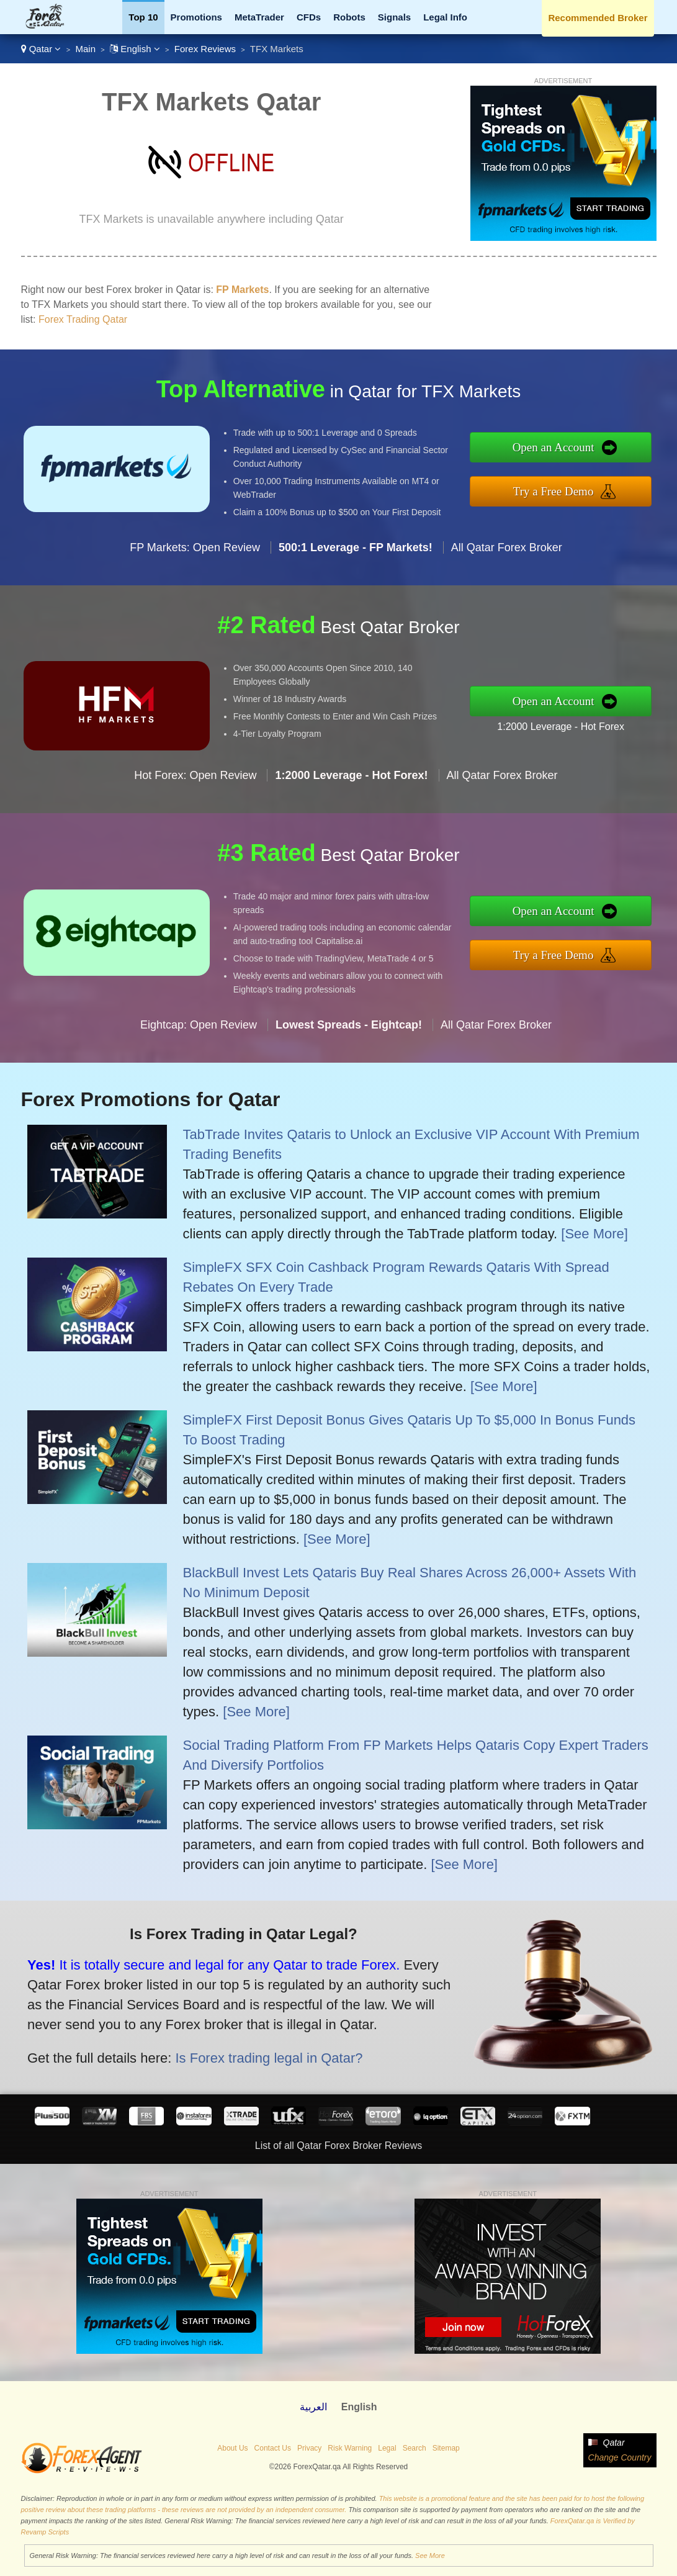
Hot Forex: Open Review (195, 780)
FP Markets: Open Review (195, 552)
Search (414, 2448)
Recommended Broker (597, 17)
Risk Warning (350, 2448)
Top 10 (143, 17)
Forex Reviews (205, 48)
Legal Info (445, 17)
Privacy (309, 2448)
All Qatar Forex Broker (506, 552)
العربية (313, 2407)
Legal (387, 2448)
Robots (349, 17)
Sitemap (446, 2448)
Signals (394, 17)
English (135, 48)
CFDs (309, 17)
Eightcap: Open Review (198, 1029)
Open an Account (558, 447)
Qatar (41, 48)
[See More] (594, 1233)
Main (85, 48)
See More (430, 2555)
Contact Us (272, 2448)
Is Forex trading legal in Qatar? (263, 2056)
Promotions (196, 17)
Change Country (620, 2457)
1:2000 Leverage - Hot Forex (565, 726)
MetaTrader (259, 17)
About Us (232, 2448)
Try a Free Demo (558, 490)
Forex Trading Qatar (82, 319)
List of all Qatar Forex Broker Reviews (338, 2145)
